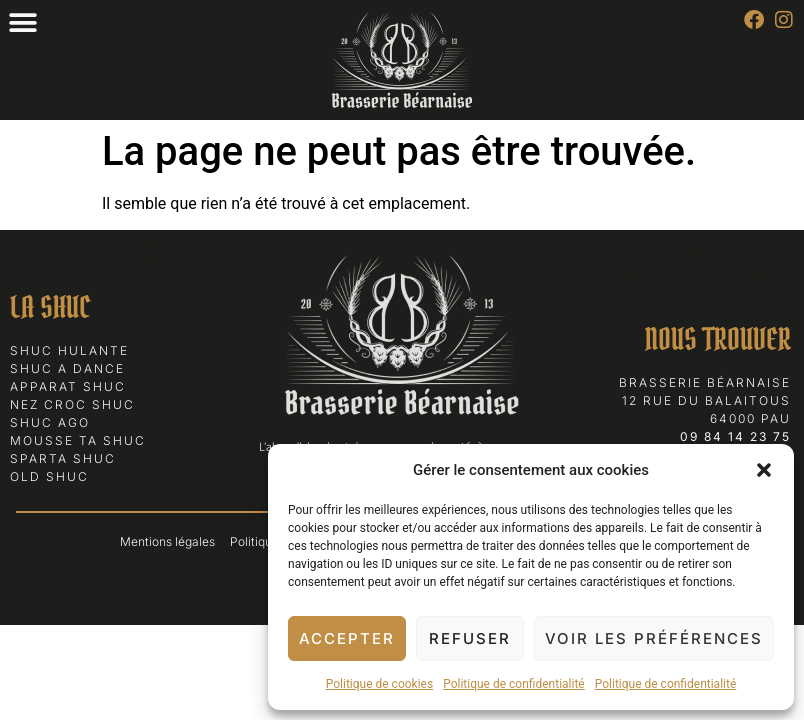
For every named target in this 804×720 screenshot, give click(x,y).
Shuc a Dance (67, 368)
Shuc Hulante (69, 350)
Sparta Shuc (63, 458)
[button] (764, 470)
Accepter (347, 638)
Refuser (470, 638)
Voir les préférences (654, 638)
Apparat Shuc (68, 386)
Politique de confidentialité (514, 684)
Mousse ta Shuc (78, 440)
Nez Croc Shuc (72, 404)
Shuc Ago (50, 422)
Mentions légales (167, 541)
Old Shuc (49, 476)
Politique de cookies (379, 684)
